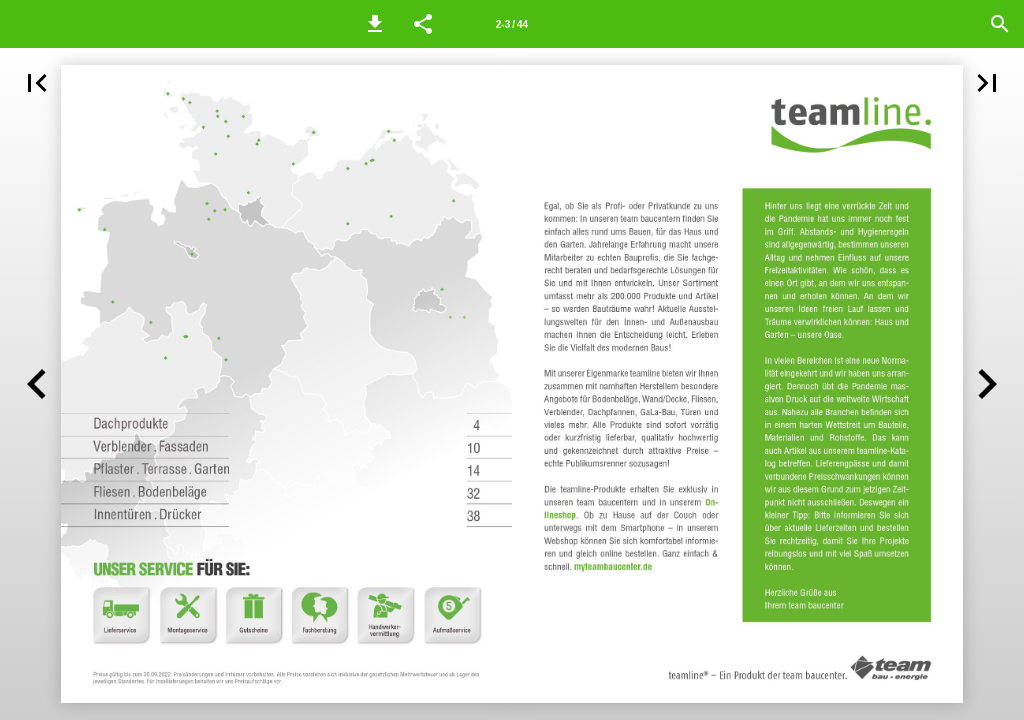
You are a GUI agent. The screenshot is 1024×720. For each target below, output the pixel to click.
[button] (375, 24)
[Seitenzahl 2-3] (512, 24)
